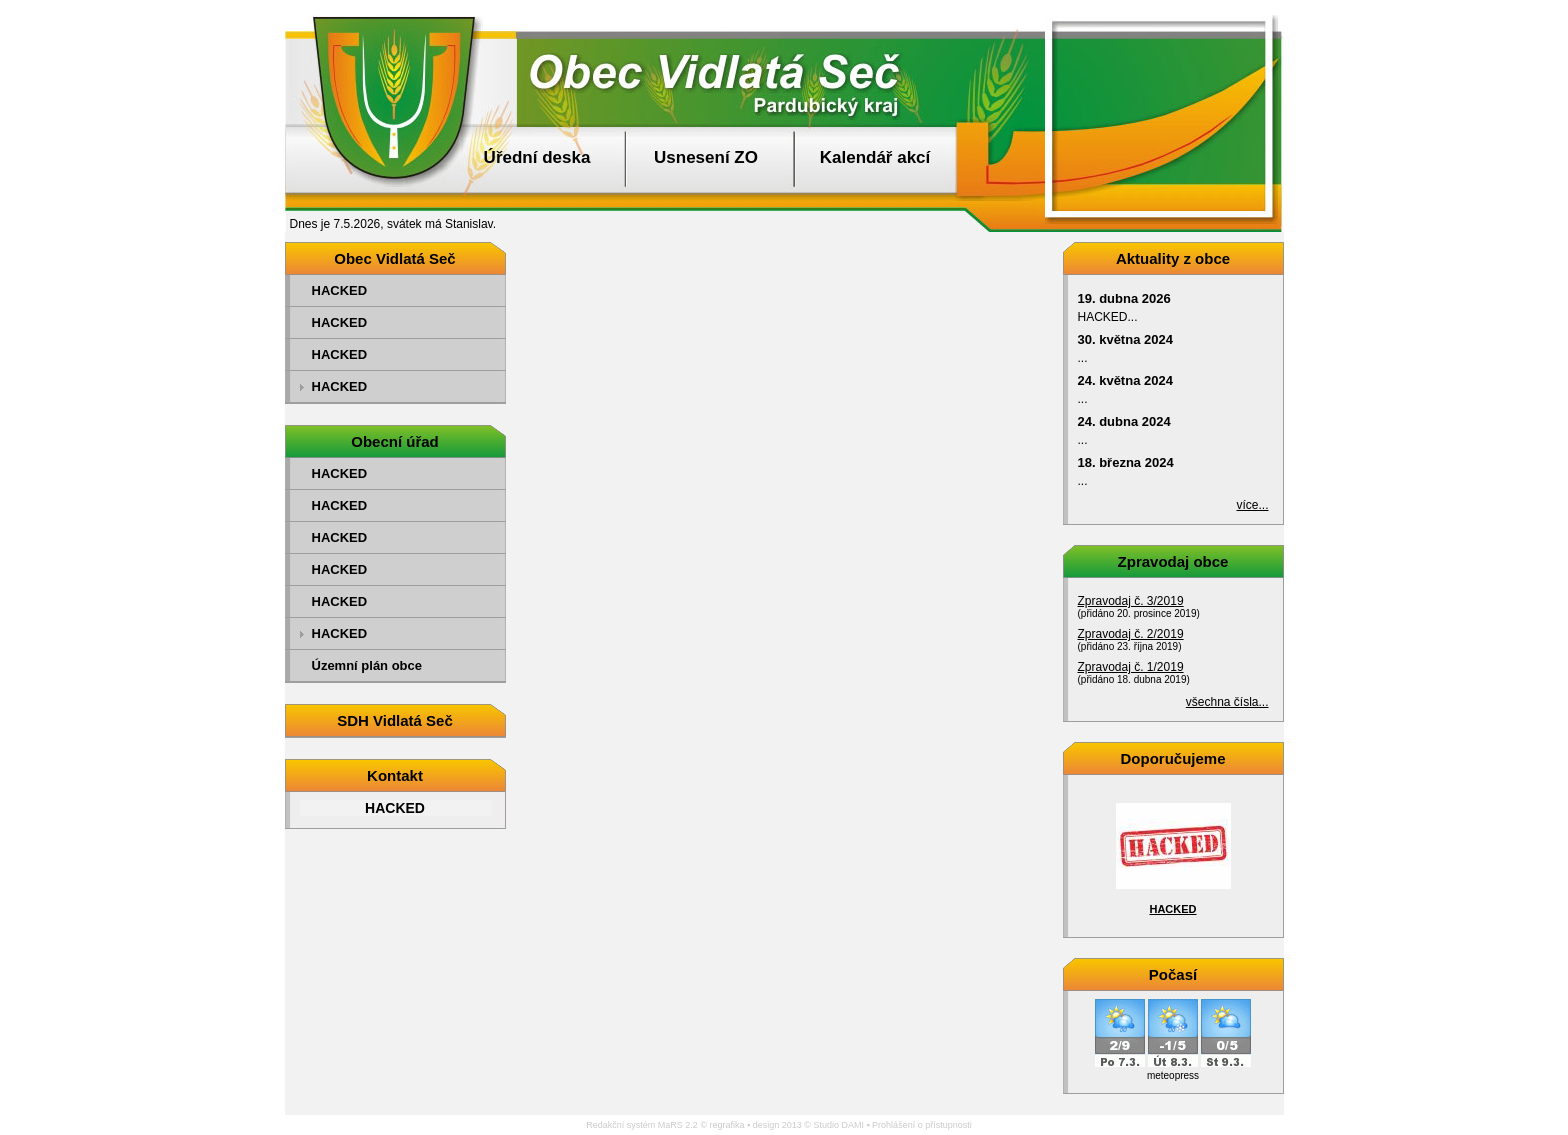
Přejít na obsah (1522, 9)
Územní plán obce (367, 665)
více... (1252, 505)
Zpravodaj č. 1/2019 (1131, 667)
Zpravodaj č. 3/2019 (1131, 601)
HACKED (340, 290)
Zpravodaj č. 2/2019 (1131, 634)
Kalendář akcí (875, 157)
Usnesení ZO (706, 157)
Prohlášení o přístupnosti (922, 1125)
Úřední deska (537, 157)
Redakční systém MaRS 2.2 (642, 1125)
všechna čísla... (1227, 702)
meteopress (1173, 1075)
